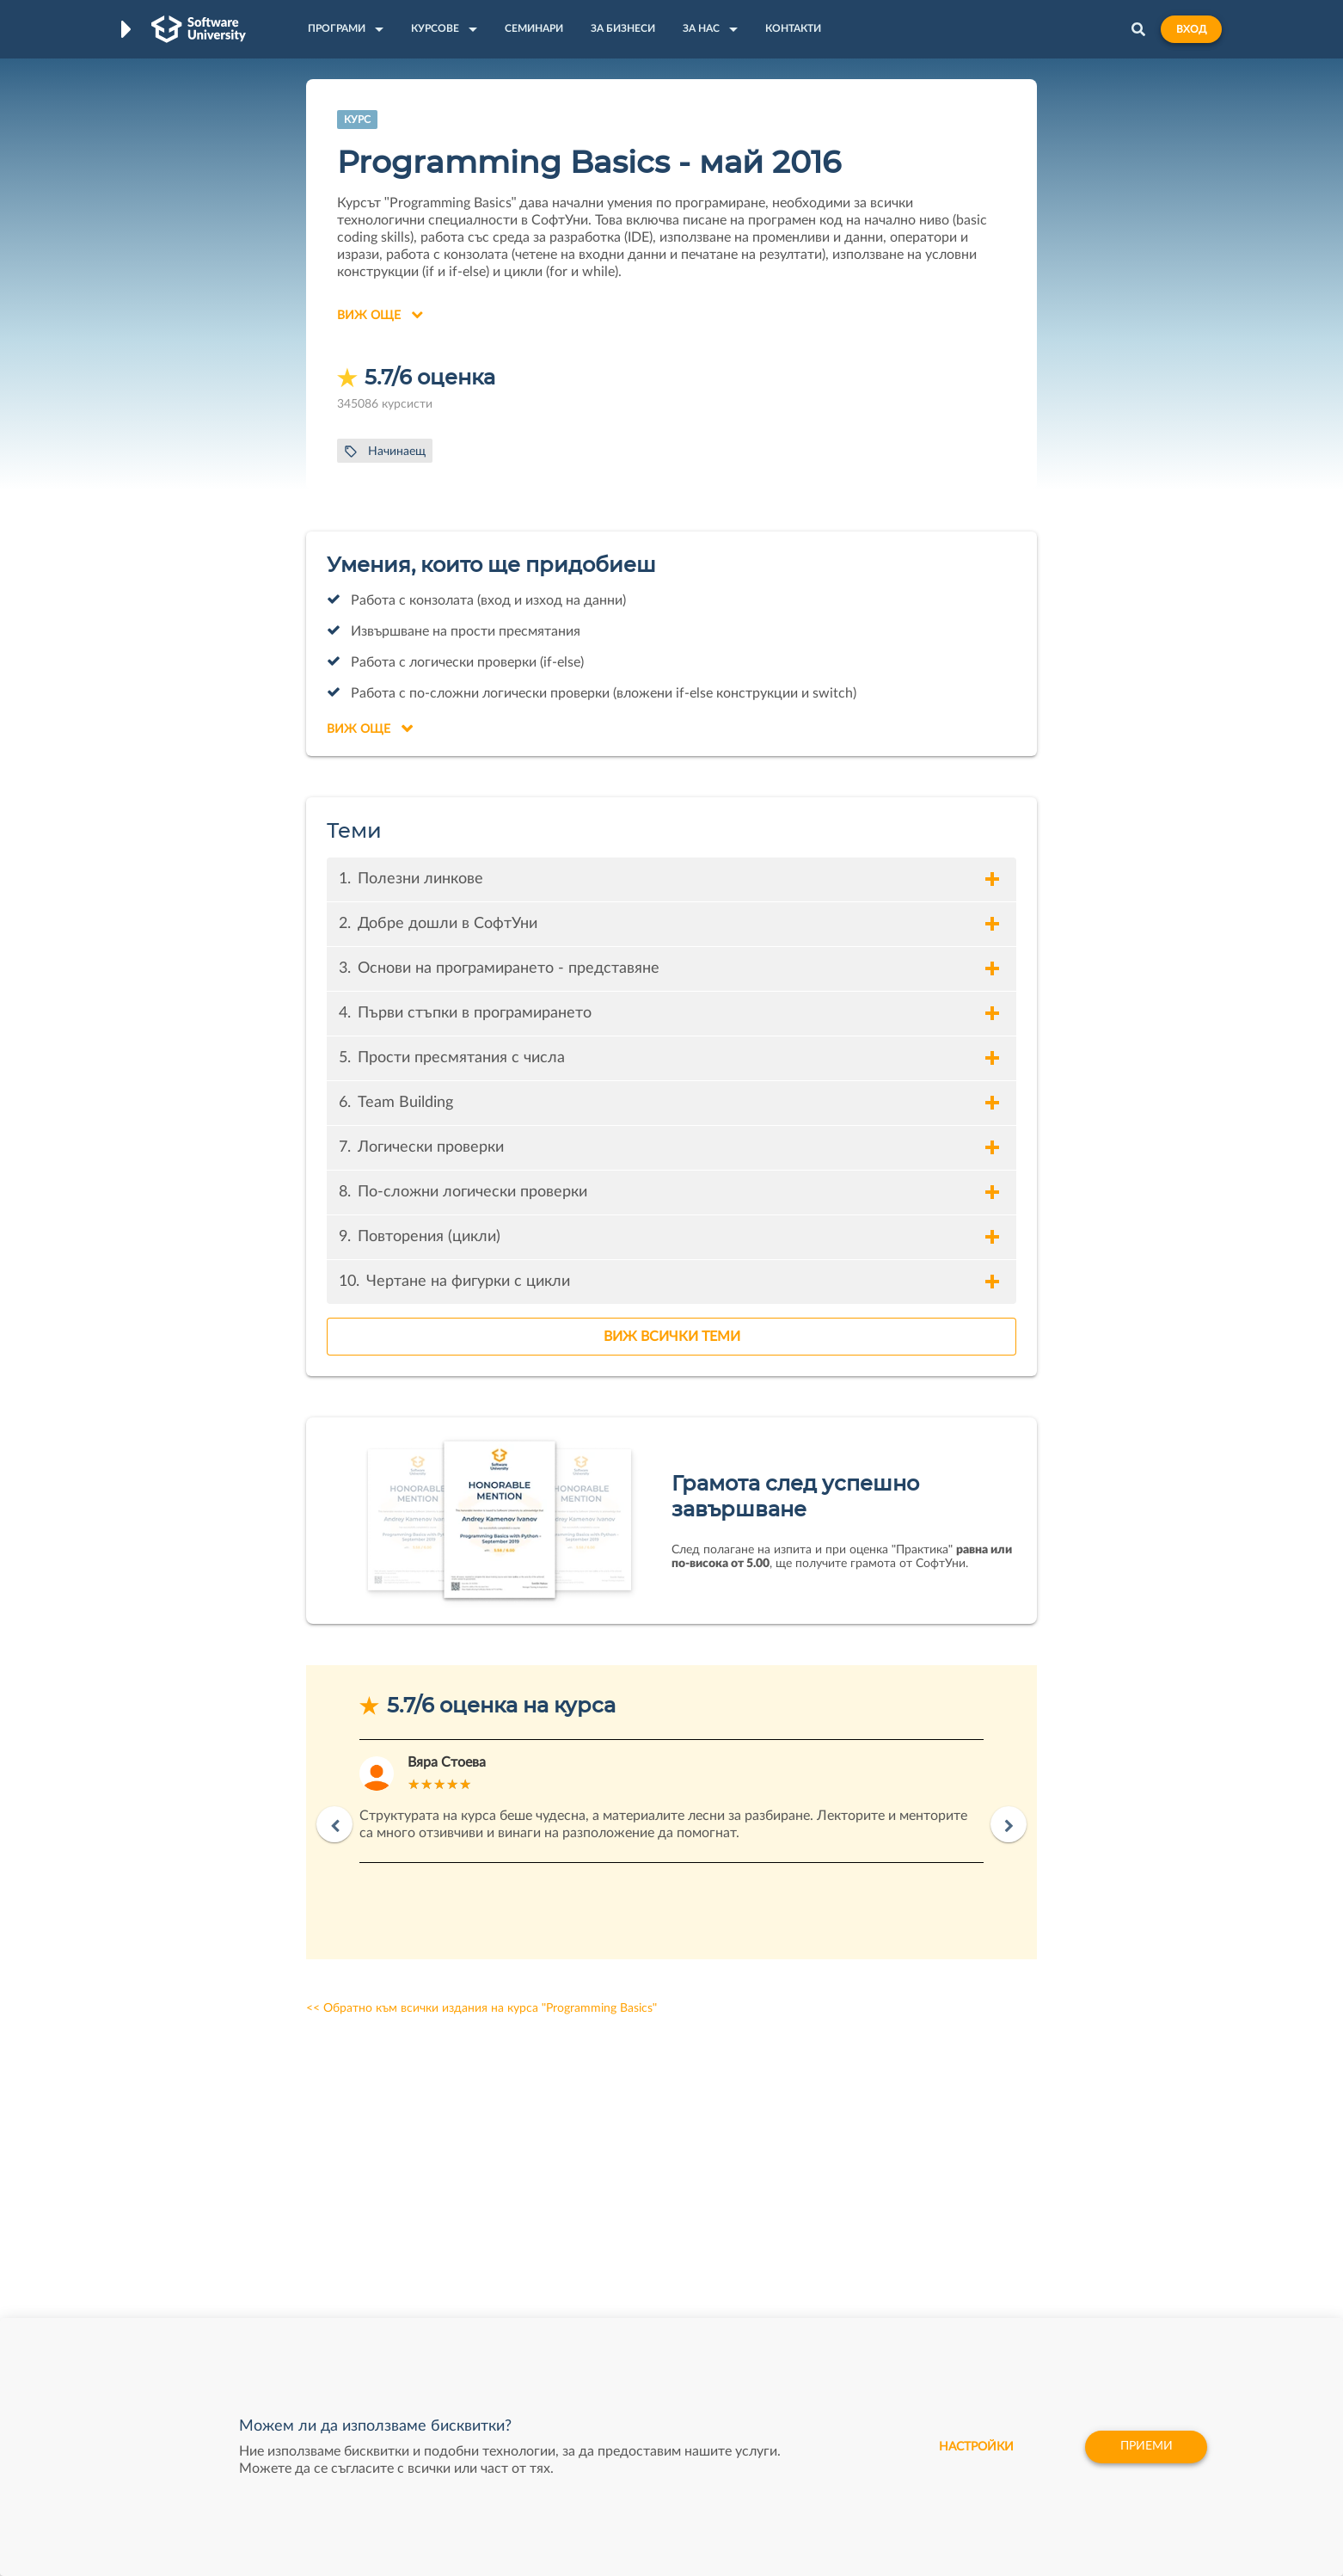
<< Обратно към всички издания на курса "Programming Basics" (481, 2008)
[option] (671, 1801)
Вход (1191, 29)
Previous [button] (334, 1824)
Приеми (1145, 2447)
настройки (973, 2447)
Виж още (380, 315)
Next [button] (1008, 1824)
